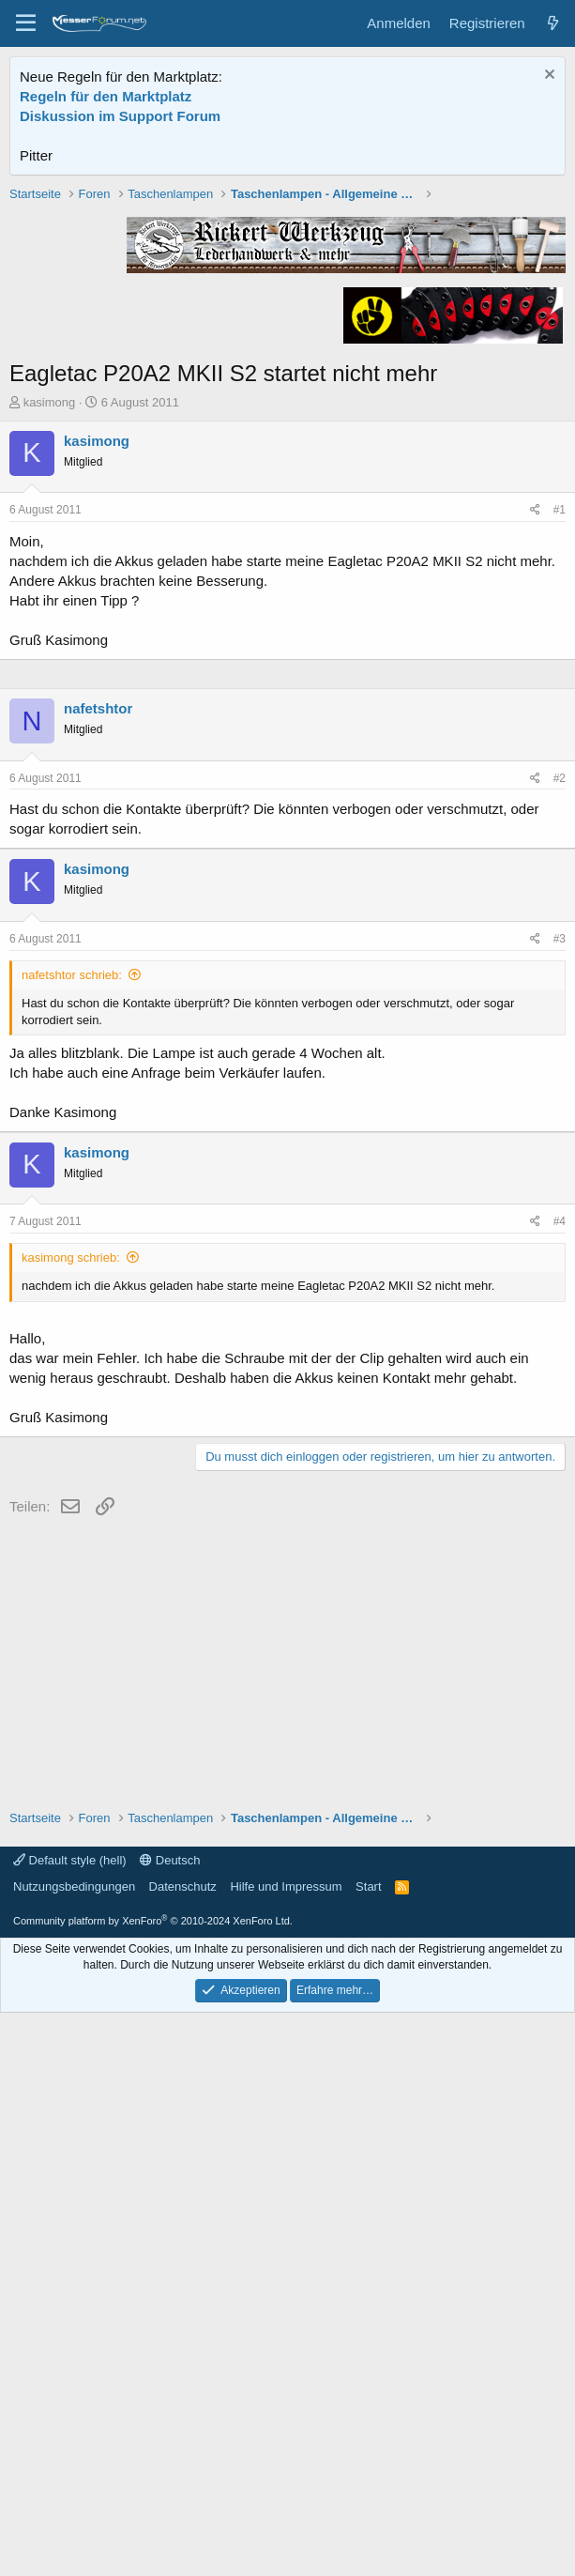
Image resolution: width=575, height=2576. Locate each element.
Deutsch (170, 2423)
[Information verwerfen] (547, 76)
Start (368, 2450)
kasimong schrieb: (71, 1821)
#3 (559, 1502)
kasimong (49, 670)
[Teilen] (535, 778)
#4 (559, 1784)
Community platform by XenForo (153, 2484)
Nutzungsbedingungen (74, 2450)
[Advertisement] (287, 316)
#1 (559, 777)
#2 (559, 1341)
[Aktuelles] (553, 23)
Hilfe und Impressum (285, 2450)
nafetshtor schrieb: (72, 1538)
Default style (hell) (70, 2423)
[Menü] (26, 23)
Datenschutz (183, 2450)
